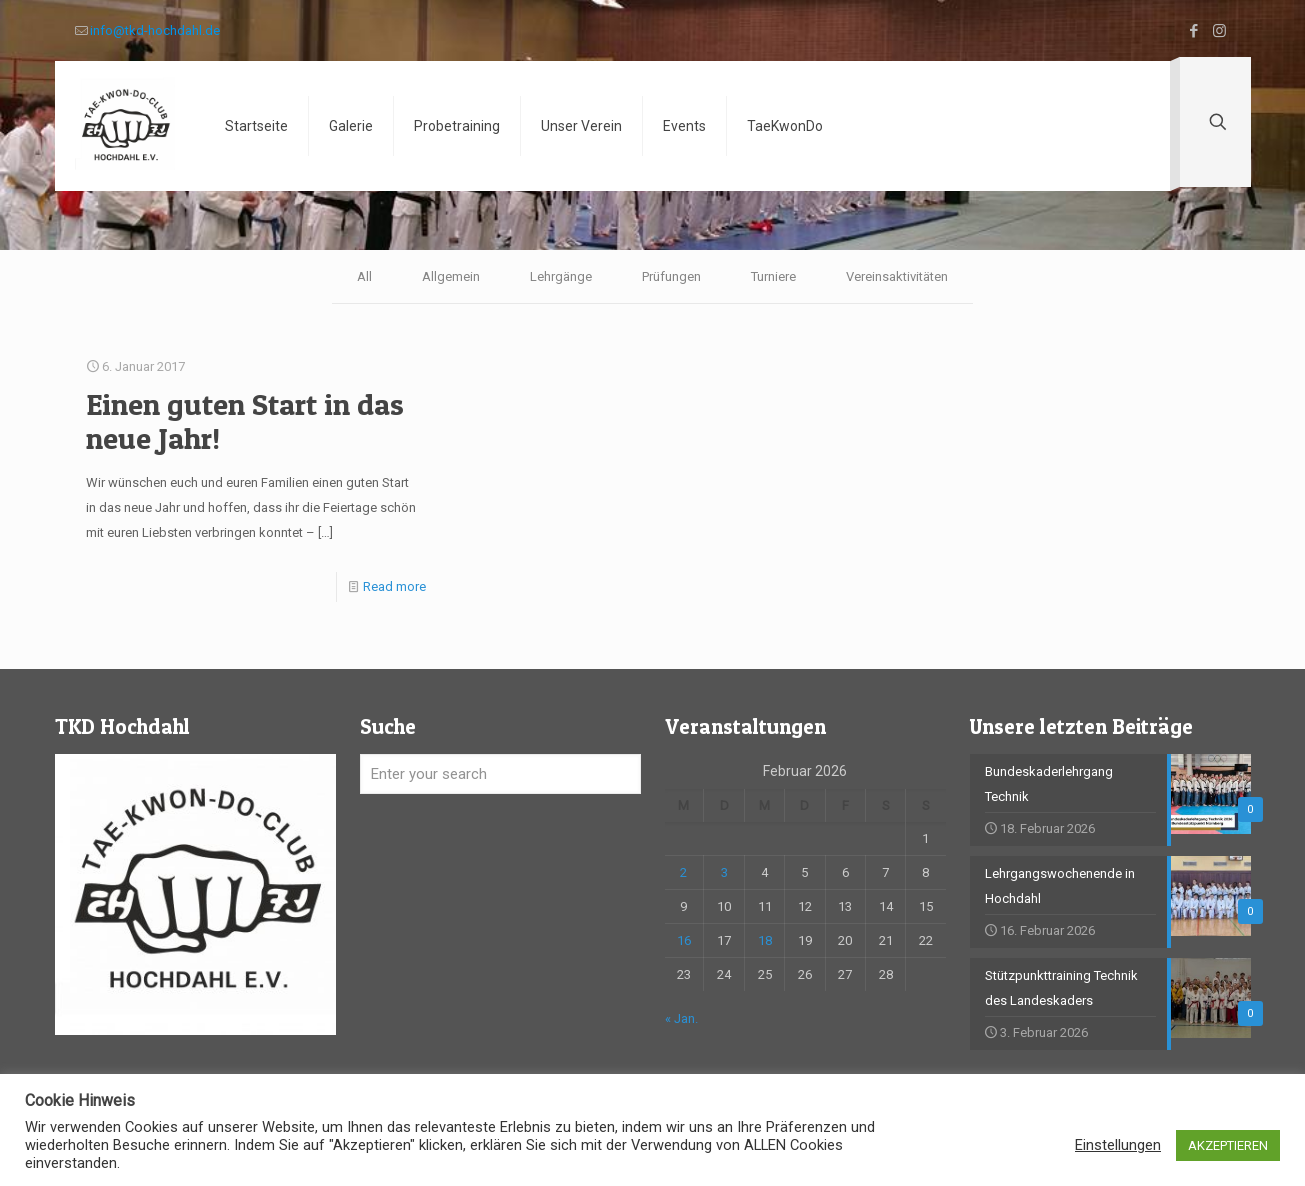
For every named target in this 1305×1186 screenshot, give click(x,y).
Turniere (773, 276)
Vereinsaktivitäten (897, 276)
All (364, 276)
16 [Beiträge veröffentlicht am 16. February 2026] (684, 940)
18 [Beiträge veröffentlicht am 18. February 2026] (765, 940)
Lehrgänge (561, 276)
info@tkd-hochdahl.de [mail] (155, 30)
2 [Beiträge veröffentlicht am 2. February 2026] (683, 872)
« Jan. (681, 1018)
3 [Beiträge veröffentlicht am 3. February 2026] (724, 872)
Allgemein (451, 276)
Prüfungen (671, 276)
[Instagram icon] (1219, 31)
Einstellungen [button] (1118, 1145)
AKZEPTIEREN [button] (1228, 1145)
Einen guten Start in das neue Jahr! (245, 421)
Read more (394, 586)
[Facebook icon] (1194, 31)
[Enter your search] (500, 774)
